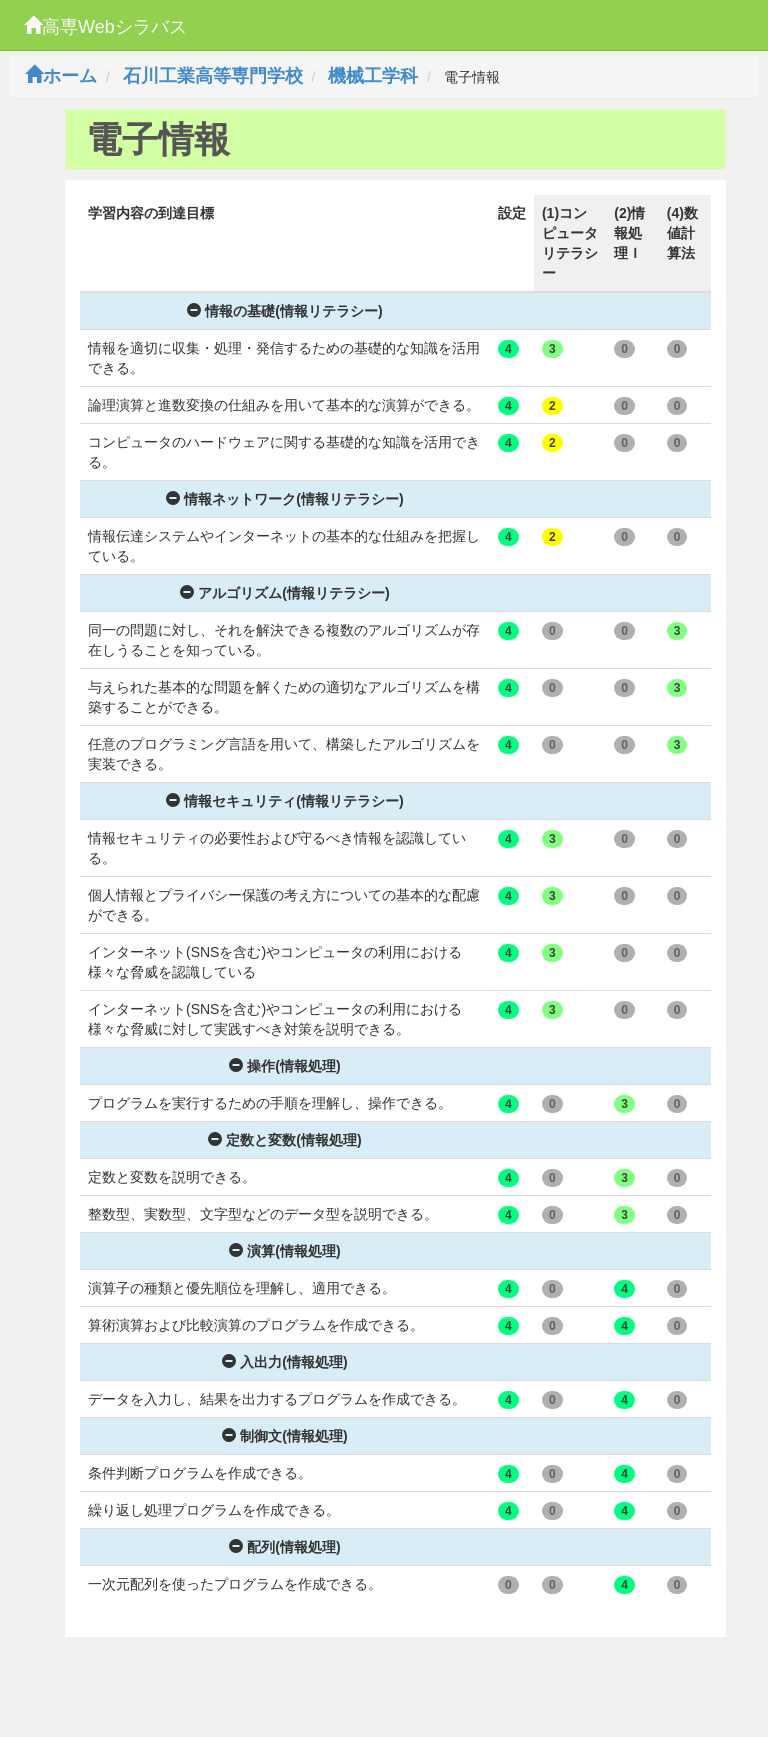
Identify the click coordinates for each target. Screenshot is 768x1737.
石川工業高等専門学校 (213, 76)
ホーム (61, 76)
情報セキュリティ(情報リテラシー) (284, 801)
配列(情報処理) (284, 1547)
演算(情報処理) (284, 1251)
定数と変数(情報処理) (284, 1140)
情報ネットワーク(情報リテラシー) (284, 499)
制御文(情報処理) (284, 1436)
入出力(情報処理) (284, 1362)
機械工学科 (373, 76)
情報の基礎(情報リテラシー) (284, 311)
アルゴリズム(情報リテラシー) (284, 593)
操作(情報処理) (284, 1066)
